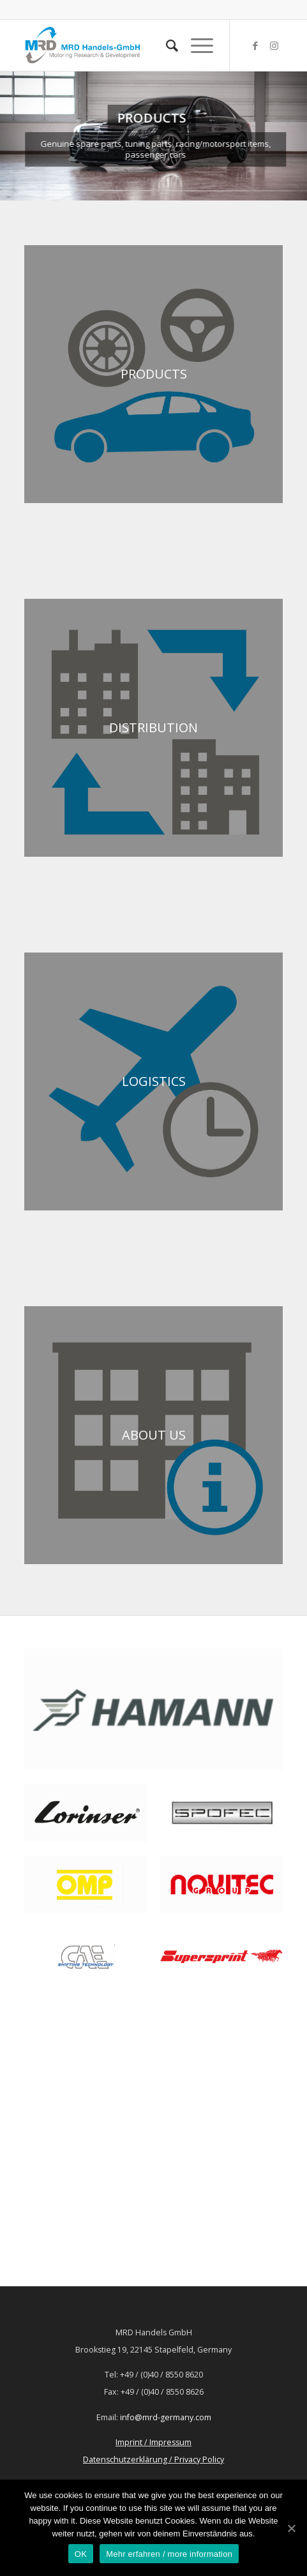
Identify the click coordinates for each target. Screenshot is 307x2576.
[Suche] (165, 45)
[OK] (291, 2528)
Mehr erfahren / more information (169, 2554)
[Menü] (195, 45)
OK (81, 2554)
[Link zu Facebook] (255, 46)
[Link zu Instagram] (274, 46)
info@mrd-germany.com (165, 2417)
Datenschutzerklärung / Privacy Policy (153, 2459)
